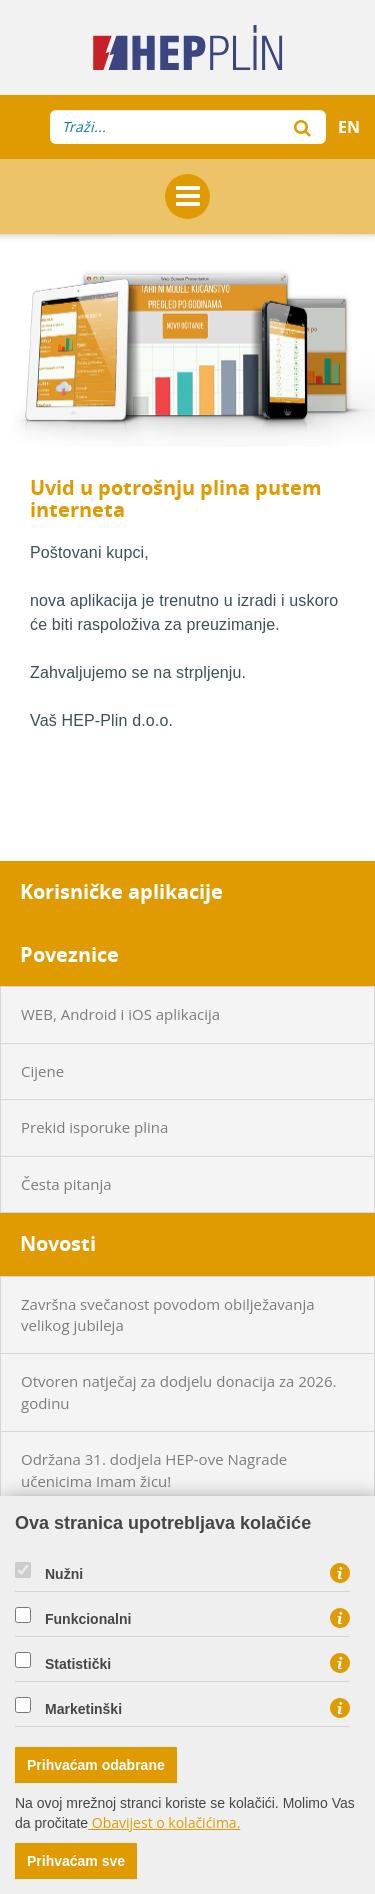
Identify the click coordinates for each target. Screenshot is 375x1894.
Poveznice (69, 954)
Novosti (58, 1243)
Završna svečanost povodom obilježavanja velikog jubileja (168, 1314)
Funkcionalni (88, 1619)
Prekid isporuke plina (94, 1127)
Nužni (64, 1574)
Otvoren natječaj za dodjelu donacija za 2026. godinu (178, 1391)
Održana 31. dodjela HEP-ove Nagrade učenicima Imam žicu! (154, 1469)
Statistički (78, 1664)
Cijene (42, 1071)
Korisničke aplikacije (121, 891)
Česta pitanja (66, 1184)
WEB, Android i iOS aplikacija (120, 1014)
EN (349, 127)
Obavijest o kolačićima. (164, 1822)
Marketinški (83, 1709)
